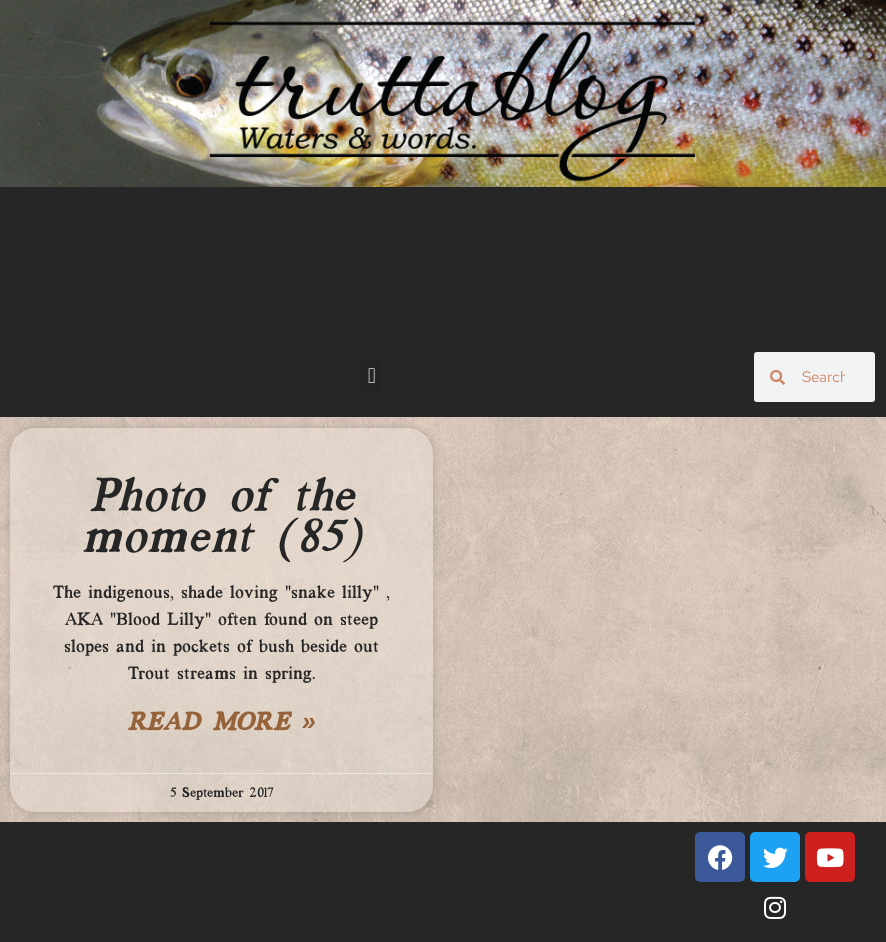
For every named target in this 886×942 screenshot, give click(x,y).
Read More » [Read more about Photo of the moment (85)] (222, 724)
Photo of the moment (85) (221, 518)
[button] (371, 375)
